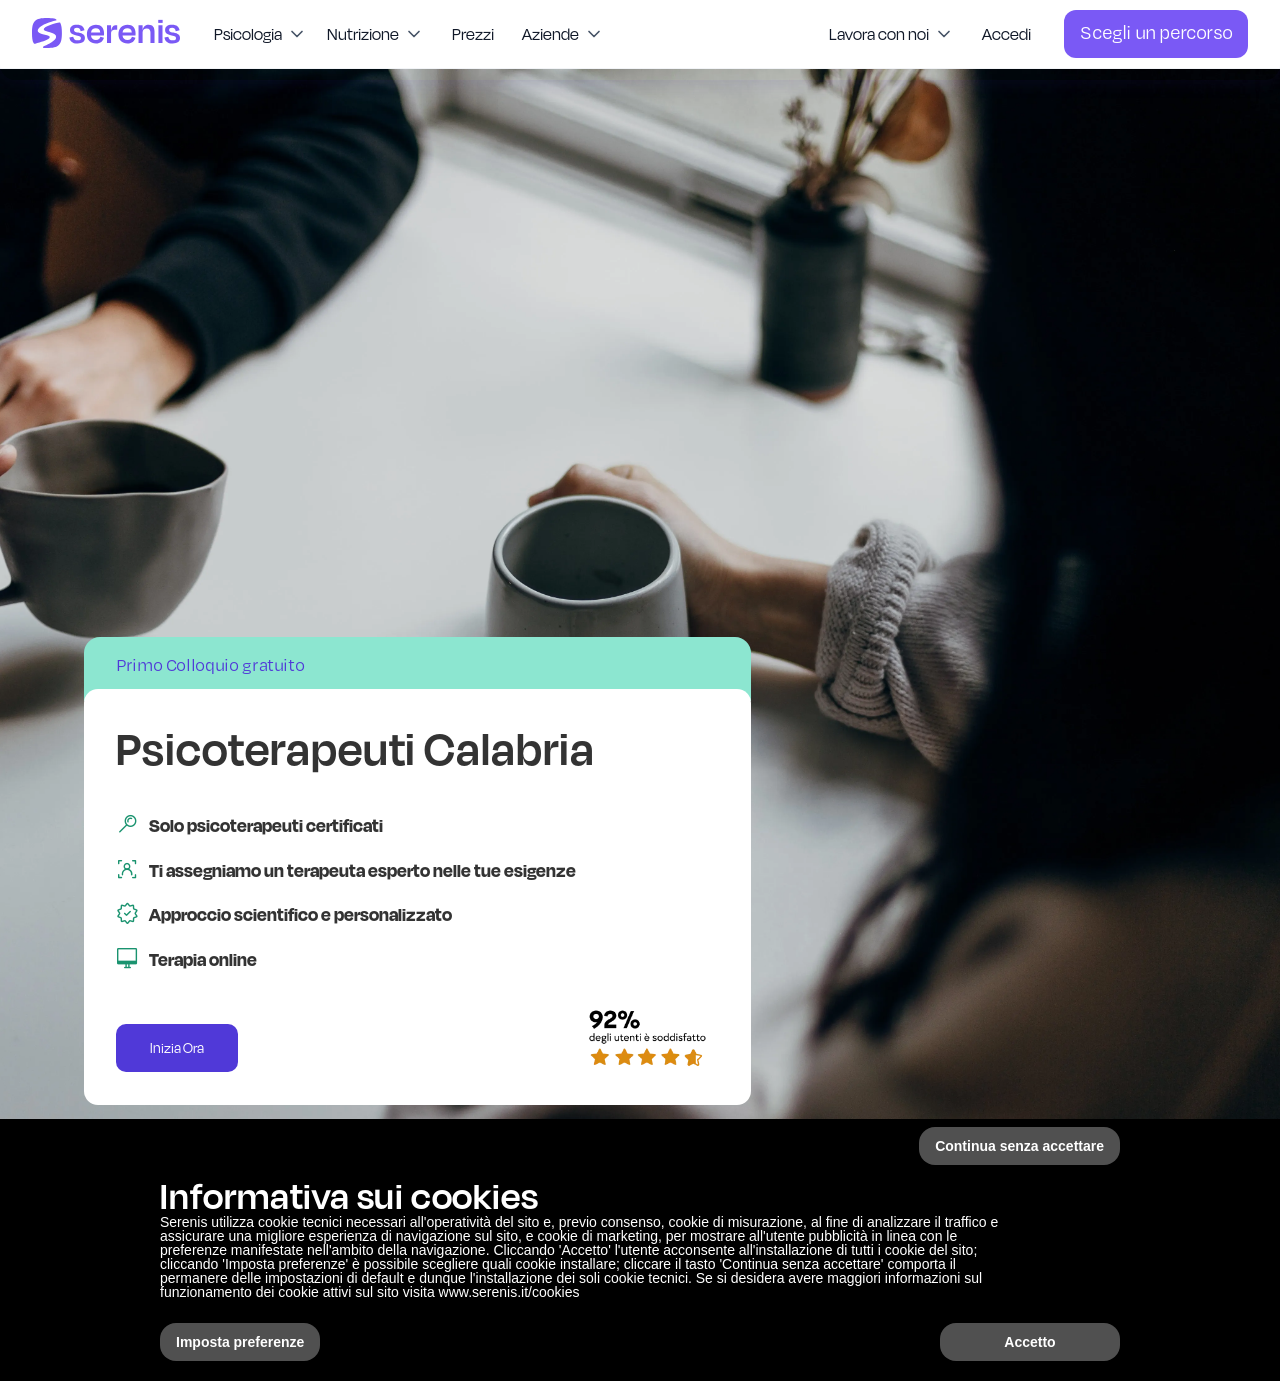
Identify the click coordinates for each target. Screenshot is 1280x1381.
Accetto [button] (1029, 1342)
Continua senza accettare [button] (1019, 1146)
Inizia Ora (177, 1048)
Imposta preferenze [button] (240, 1342)
